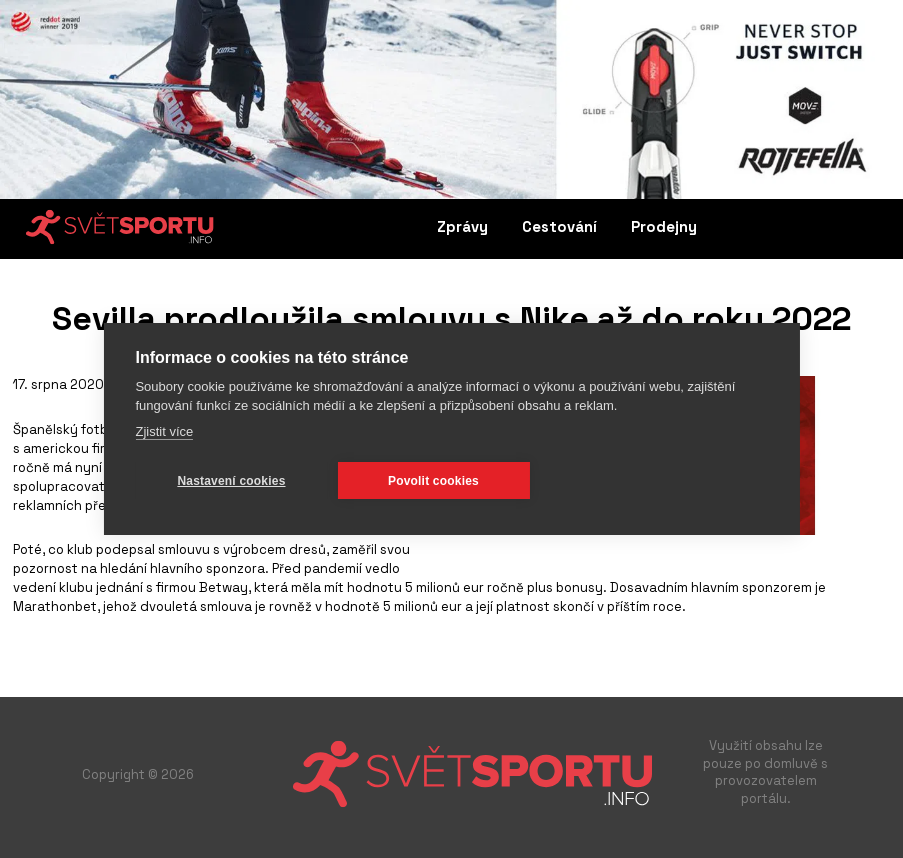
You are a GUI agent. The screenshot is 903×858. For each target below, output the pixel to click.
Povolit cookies (433, 481)
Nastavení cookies (231, 481)
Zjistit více (164, 431)
